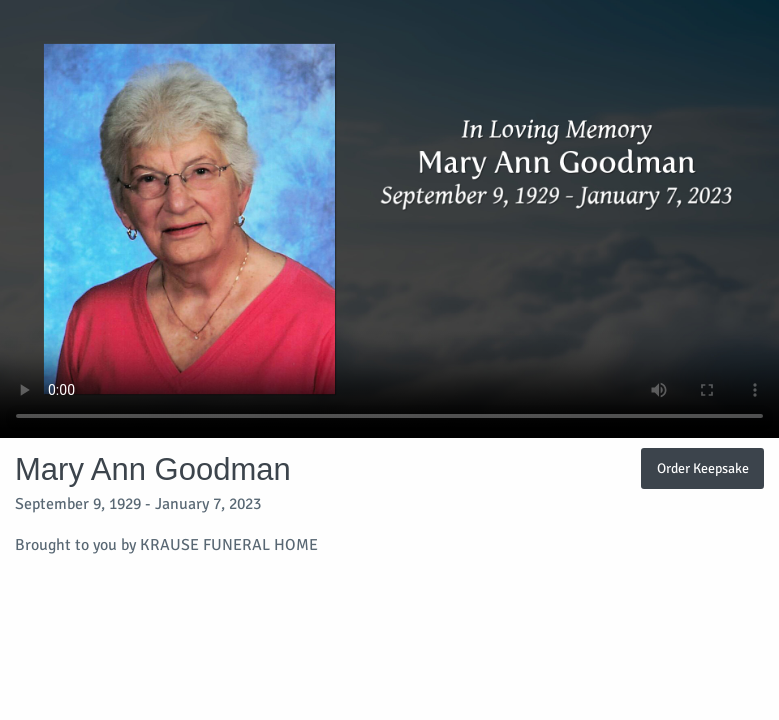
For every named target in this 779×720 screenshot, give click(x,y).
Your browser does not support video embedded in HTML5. (389, 219)
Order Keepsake (703, 468)
